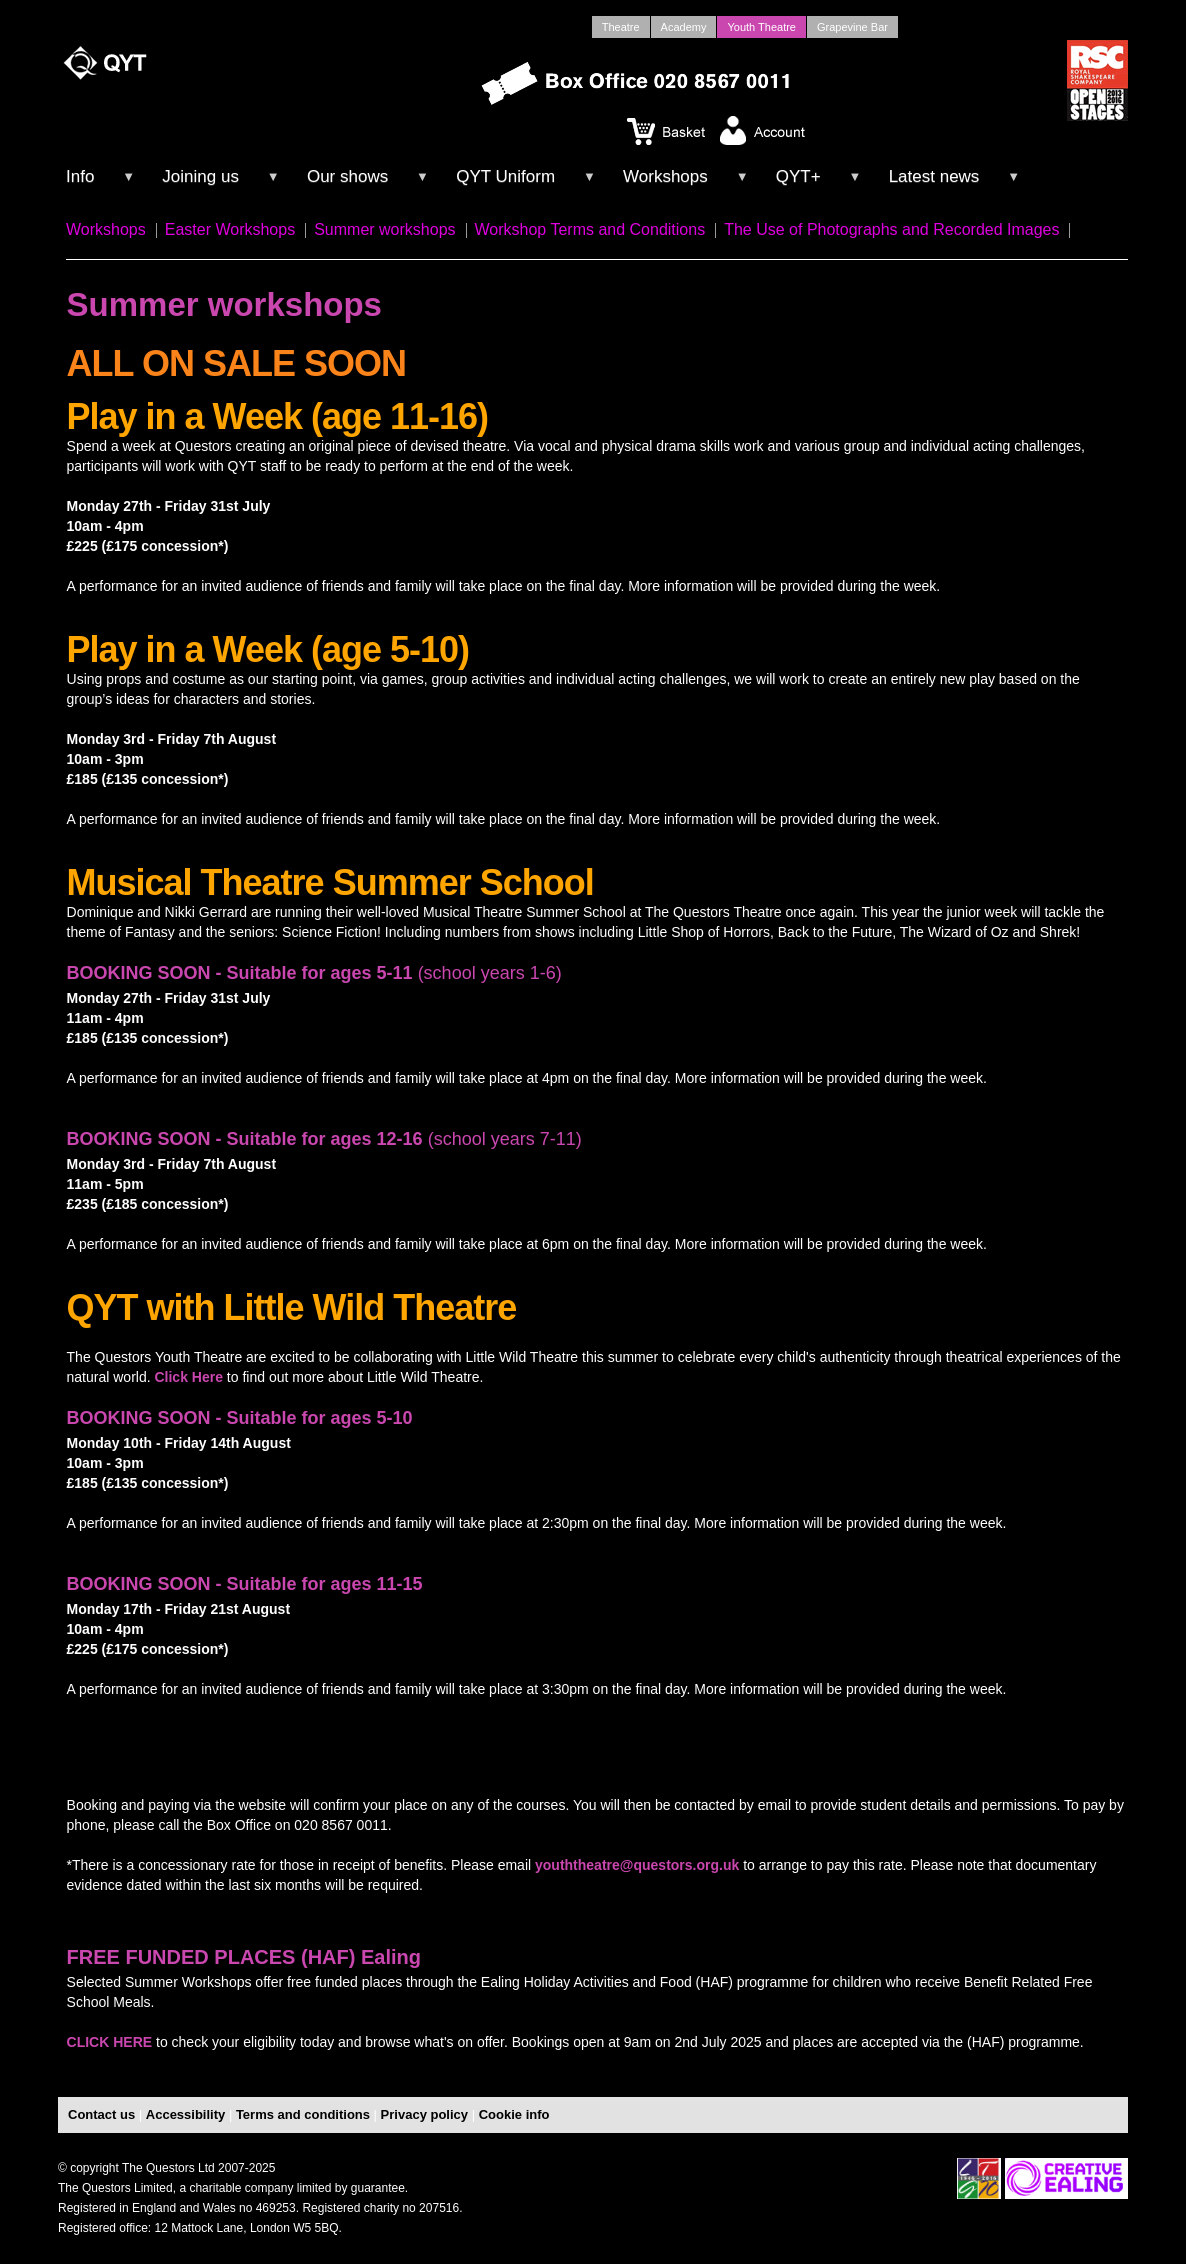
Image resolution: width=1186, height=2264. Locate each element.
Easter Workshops (230, 229)
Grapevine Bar (852, 27)
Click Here (188, 1377)
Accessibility (186, 2114)
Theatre (621, 27)
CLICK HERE (110, 2042)
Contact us (101, 2114)
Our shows (347, 176)
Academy (684, 27)
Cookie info (514, 2114)
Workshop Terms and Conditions (590, 229)
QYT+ (798, 176)
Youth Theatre (761, 27)
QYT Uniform (505, 176)
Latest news (934, 176)
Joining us (200, 176)
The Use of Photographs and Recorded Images (891, 229)
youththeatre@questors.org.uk (637, 1865)
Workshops (665, 176)
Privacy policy (424, 2114)
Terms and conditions (303, 2114)
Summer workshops (384, 229)
